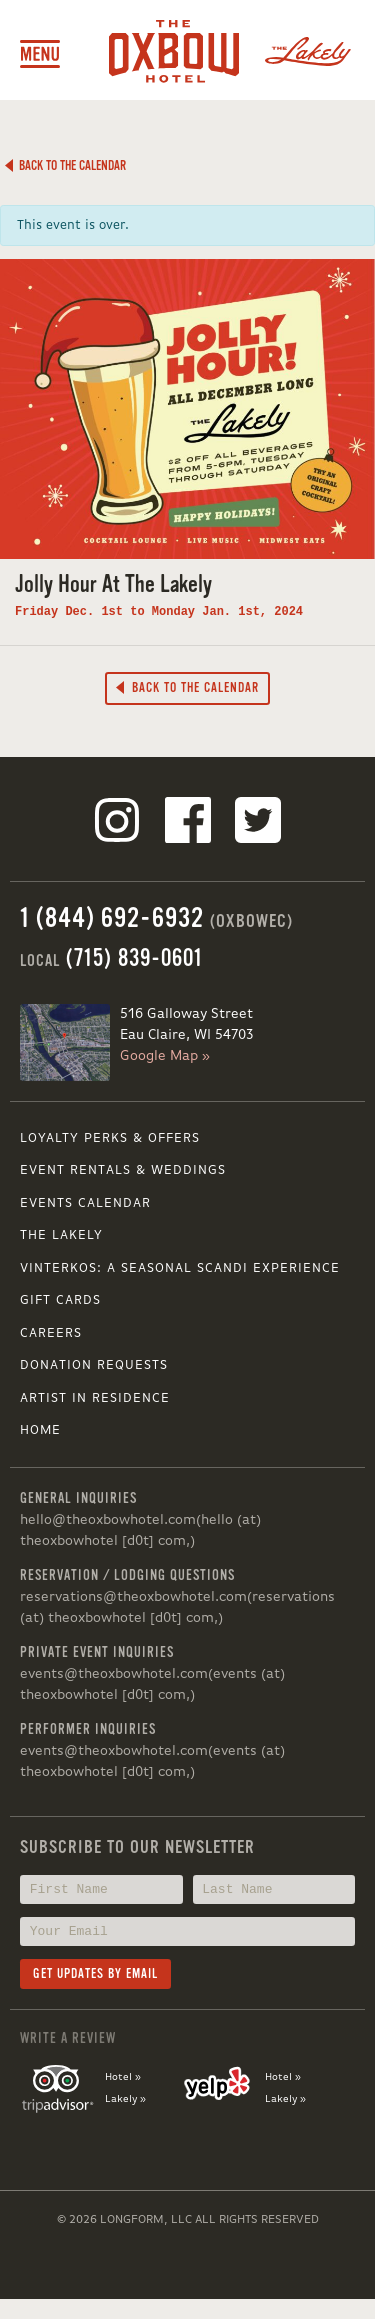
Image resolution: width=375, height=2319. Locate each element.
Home (40, 1430)
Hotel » (123, 2077)
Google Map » (165, 1056)
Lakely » (125, 2099)
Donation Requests (94, 1365)
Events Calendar (85, 1203)
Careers (51, 1333)
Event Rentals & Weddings (123, 1170)
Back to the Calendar (65, 165)
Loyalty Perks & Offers (110, 1138)
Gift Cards (60, 1300)
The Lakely (61, 1235)
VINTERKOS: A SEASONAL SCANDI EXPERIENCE (180, 1268)
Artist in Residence (95, 1398)
